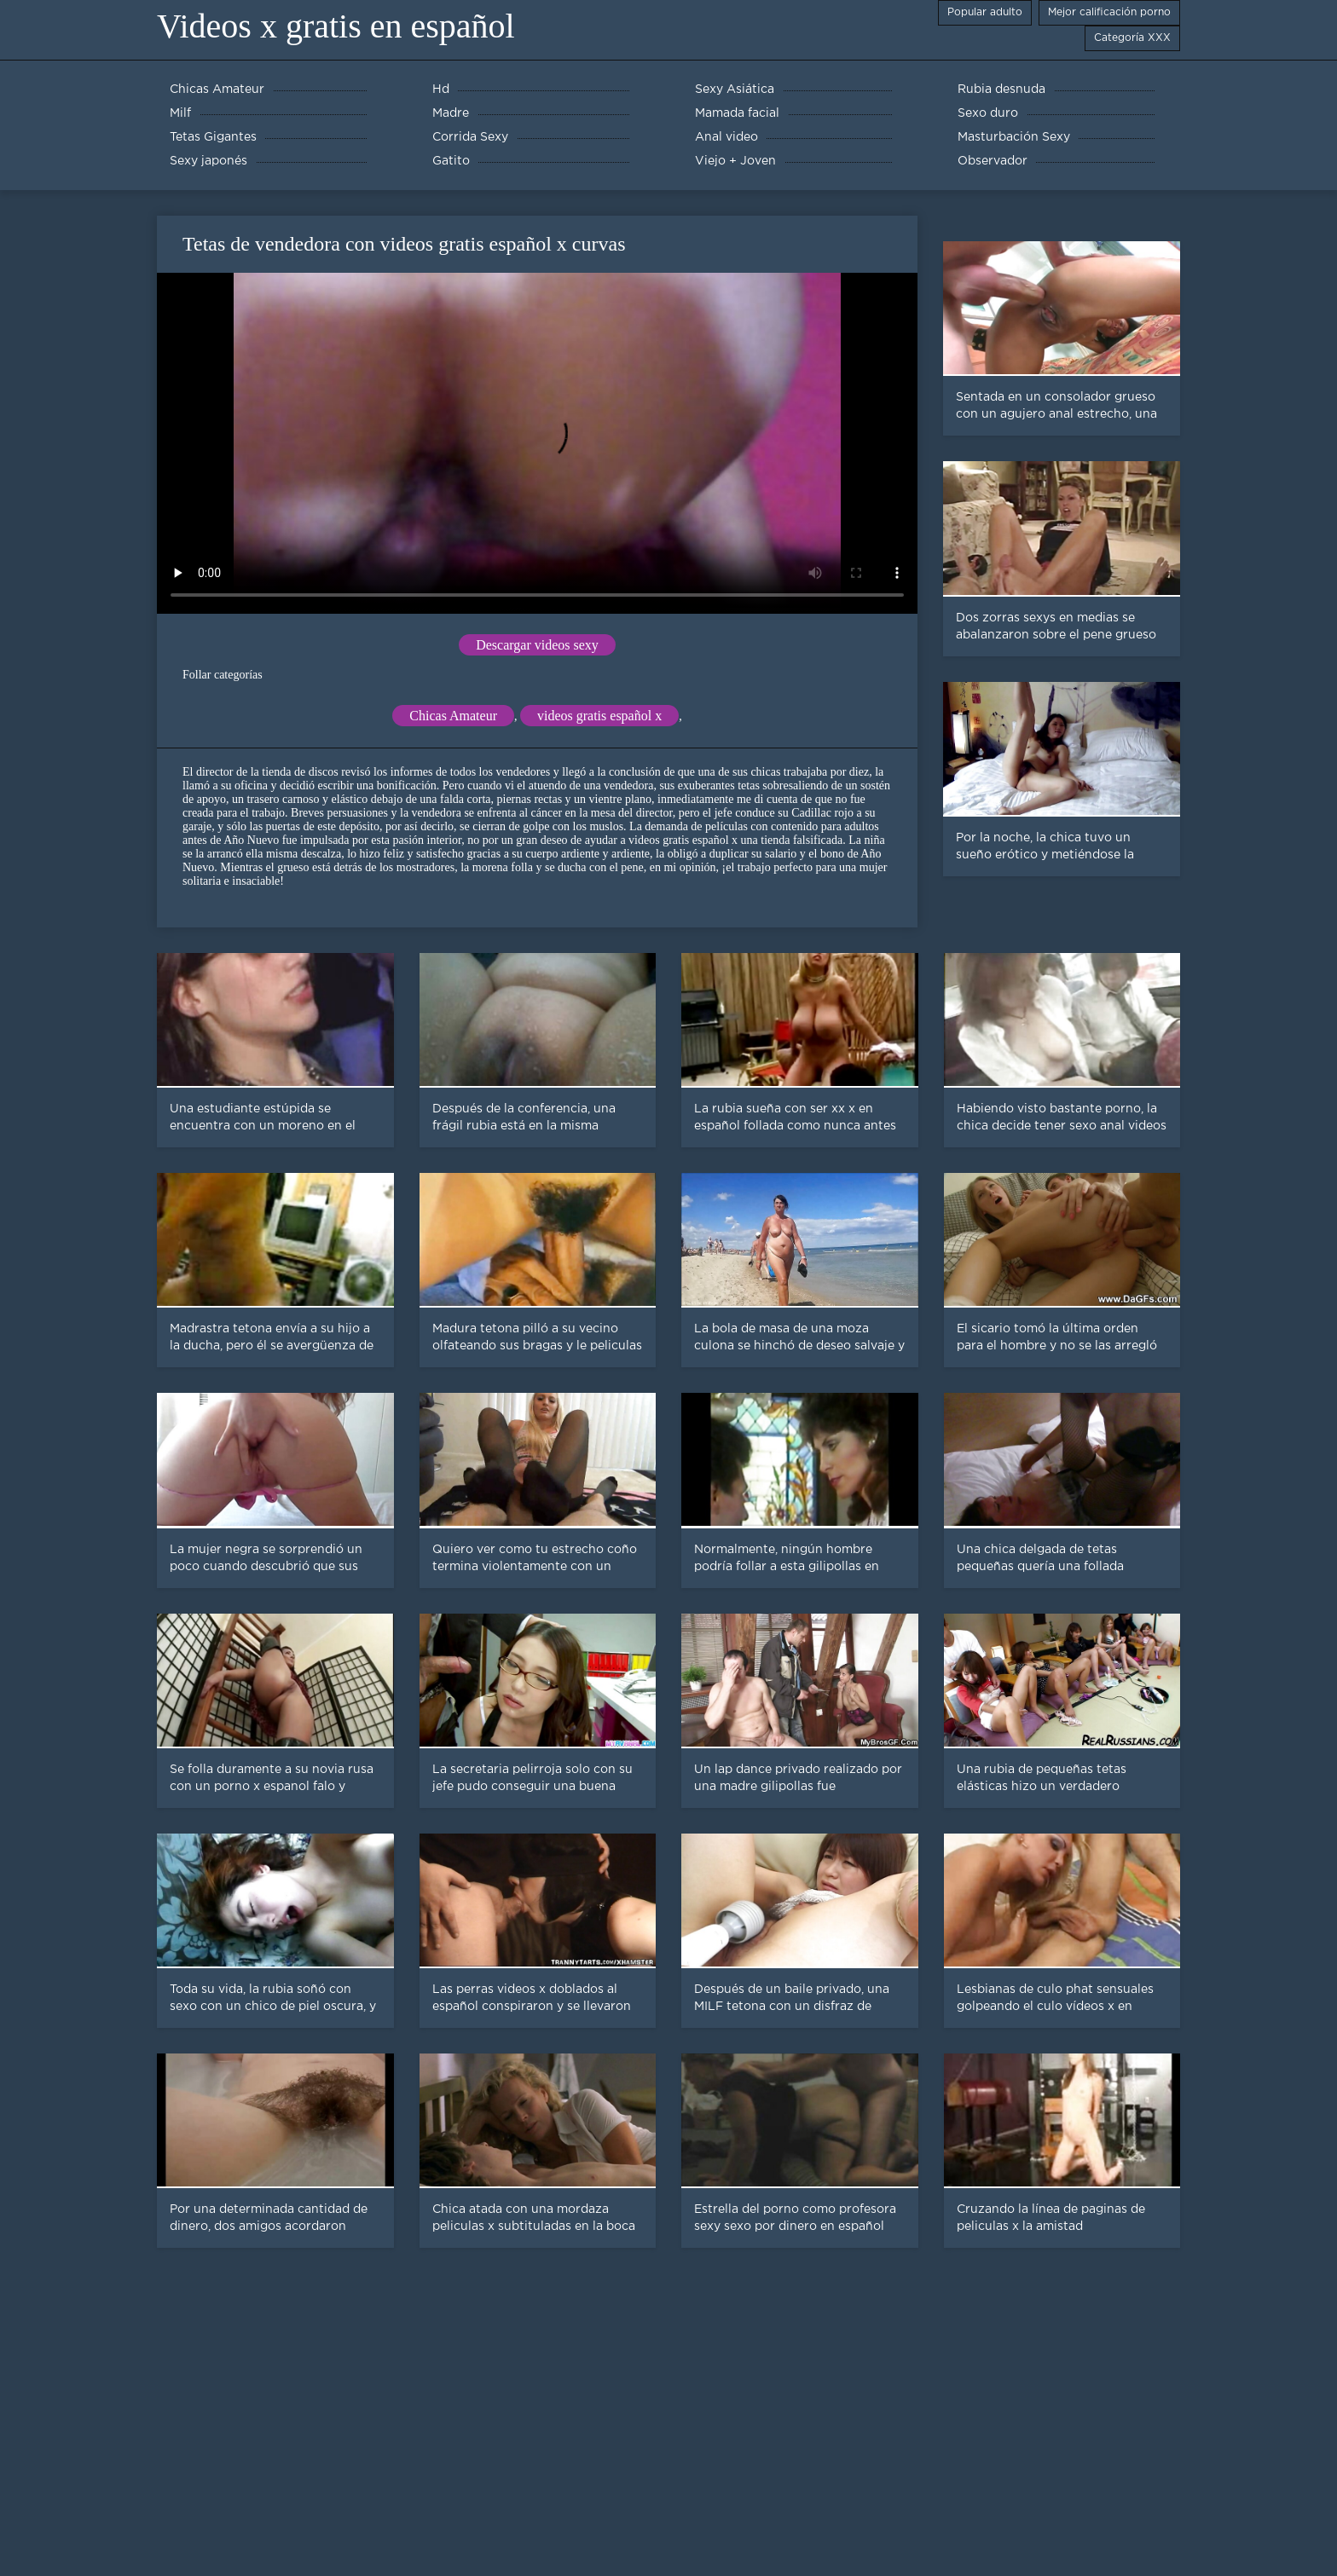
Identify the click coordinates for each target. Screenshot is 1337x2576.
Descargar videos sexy (537, 645)
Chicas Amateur (453, 715)
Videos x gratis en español (336, 26)
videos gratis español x (599, 715)
